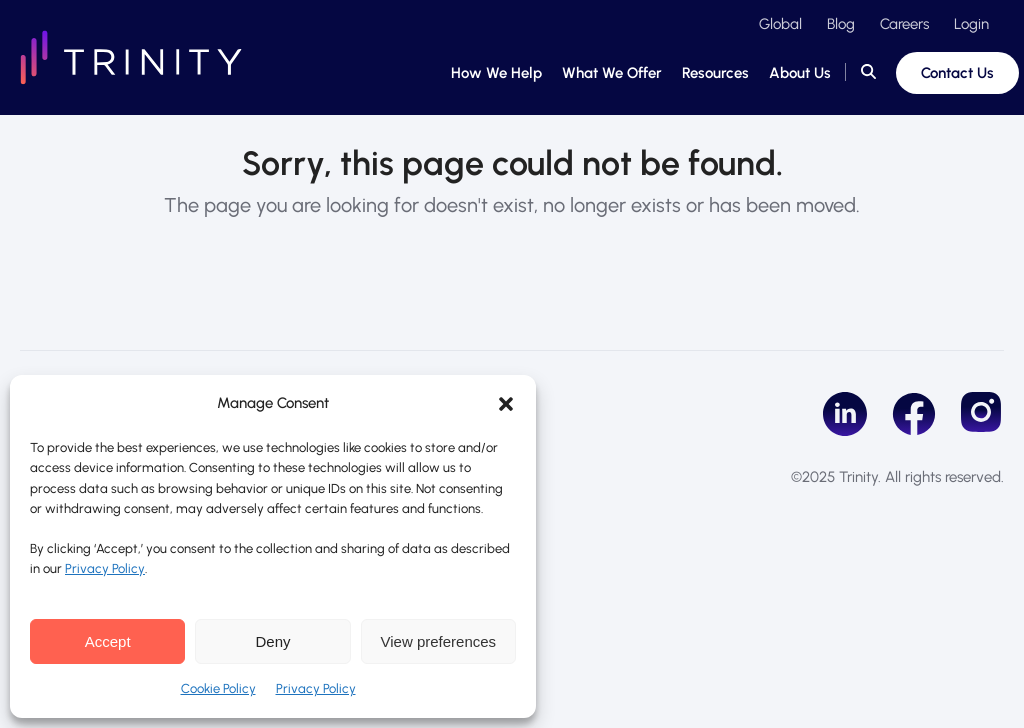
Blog (841, 24)
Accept (108, 641)
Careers (904, 24)
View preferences (439, 641)
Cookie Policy (218, 688)
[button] (506, 404)
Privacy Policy (105, 568)
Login (971, 24)
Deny (272, 641)
